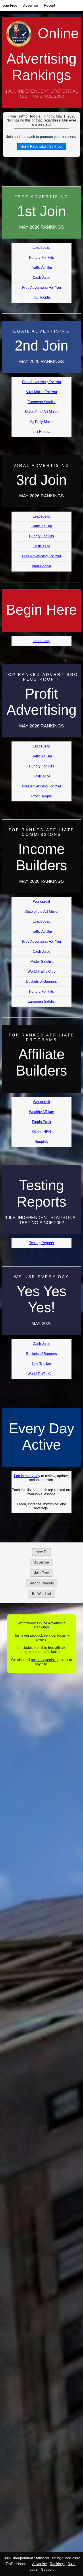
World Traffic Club (41, 971)
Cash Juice (41, 277)
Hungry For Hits (41, 257)
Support (47, 2569)
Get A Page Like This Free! (41, 146)
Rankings (57, 2564)
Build (71, 2564)
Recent (49, 5)
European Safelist (41, 402)
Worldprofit (41, 901)
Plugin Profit (41, 1122)
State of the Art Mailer (42, 412)
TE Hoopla (41, 297)
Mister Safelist (41, 961)
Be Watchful (41, 1594)
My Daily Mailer (41, 422)
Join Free (9, 5)
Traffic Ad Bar (41, 267)
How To (41, 1552)
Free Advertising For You (41, 287)
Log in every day (27, 1476)
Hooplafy (41, 1142)
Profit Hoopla (41, 796)
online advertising (45, 1660)
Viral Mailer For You (41, 392)
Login (33, 2569)
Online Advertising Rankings (41, 66)
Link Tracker (41, 1364)
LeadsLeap (41, 247)
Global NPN (41, 1132)
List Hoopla (41, 432)
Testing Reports (41, 1243)
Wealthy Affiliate (41, 1112)
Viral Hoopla (41, 566)
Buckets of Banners (41, 981)
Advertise (30, 5)
